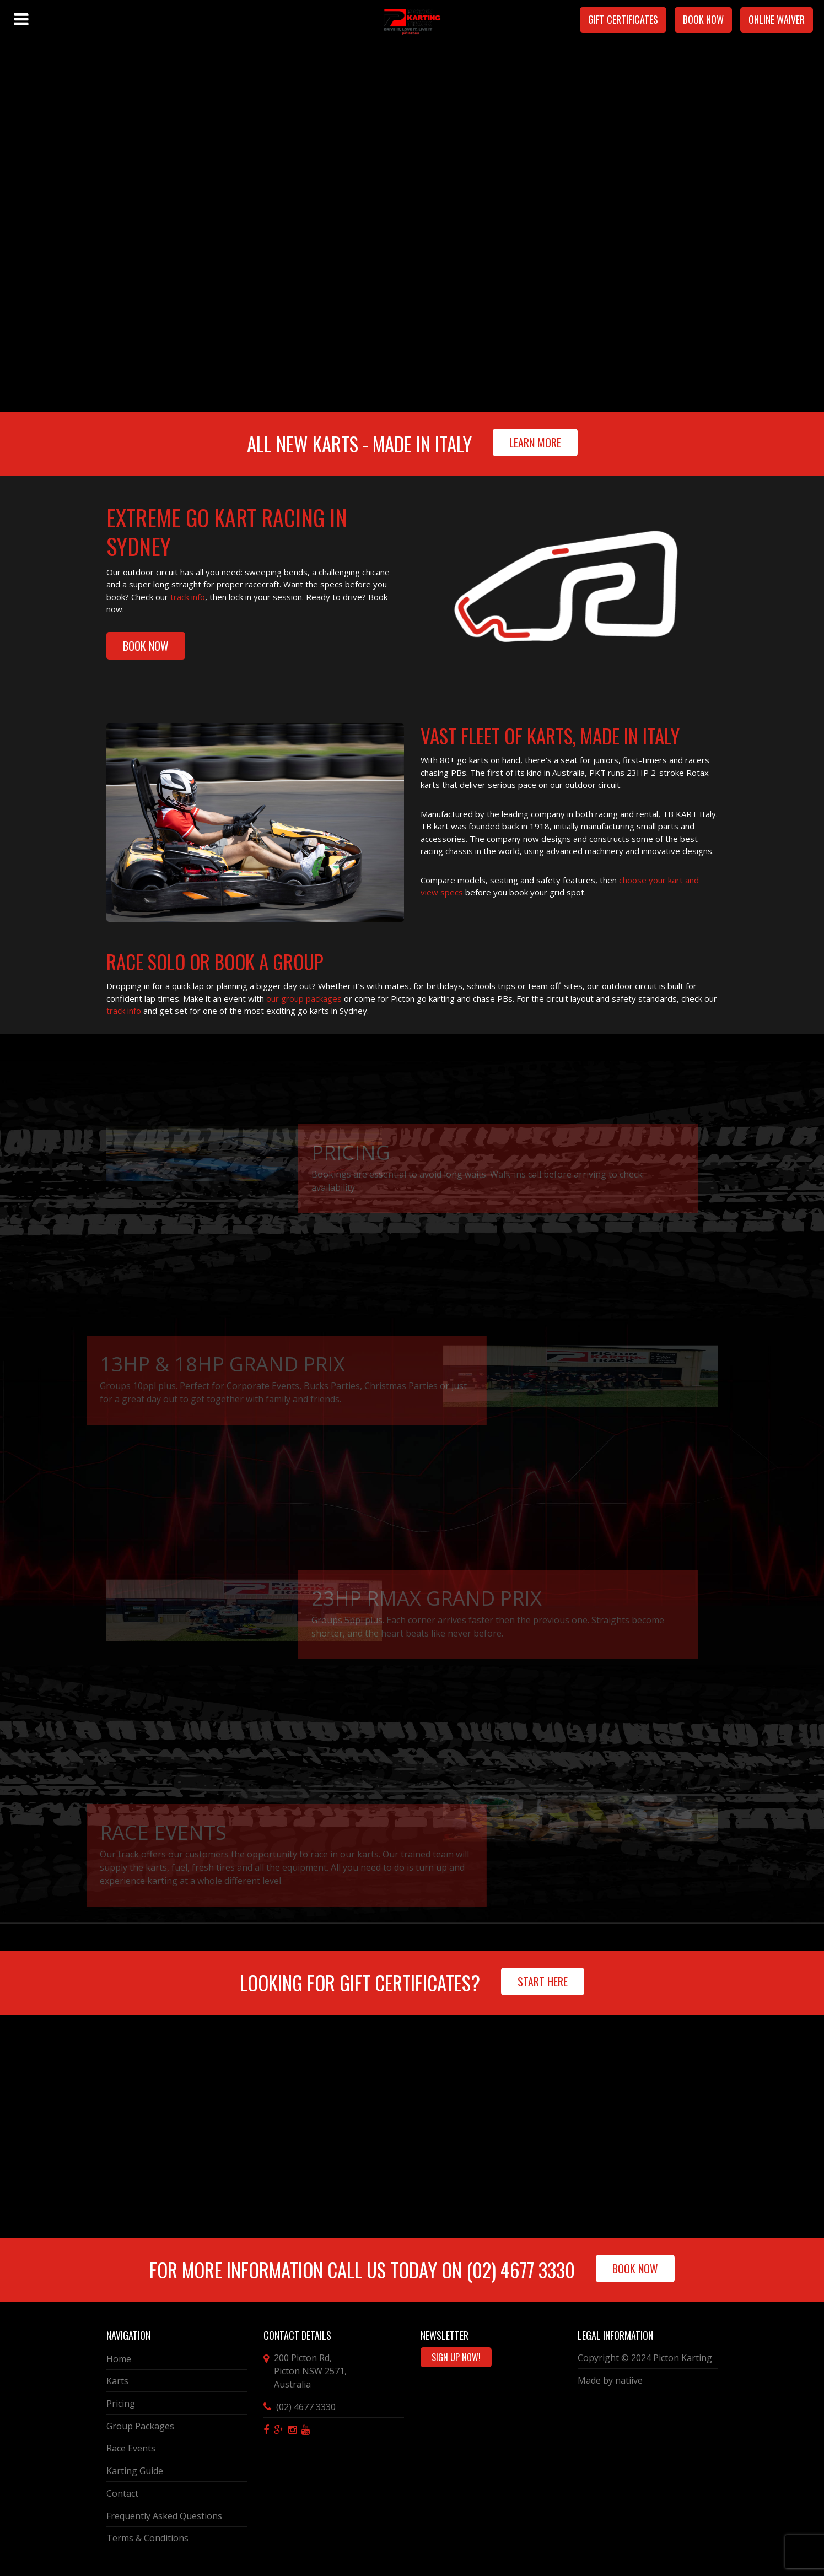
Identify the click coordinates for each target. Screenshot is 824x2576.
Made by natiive (610, 2380)
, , (310, 2371)
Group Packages (140, 2426)
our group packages (303, 998)
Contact (122, 2493)
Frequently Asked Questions (164, 2516)
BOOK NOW (146, 646)
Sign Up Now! (456, 2357)
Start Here (543, 1981)
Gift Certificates (623, 19)
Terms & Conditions (147, 2538)
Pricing (120, 2403)
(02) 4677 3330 (520, 2269)
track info (187, 596)
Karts (117, 2381)
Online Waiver (776, 19)
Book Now (703, 19)
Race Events (130, 2448)
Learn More (535, 442)
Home (118, 2359)
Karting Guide (134, 2471)
